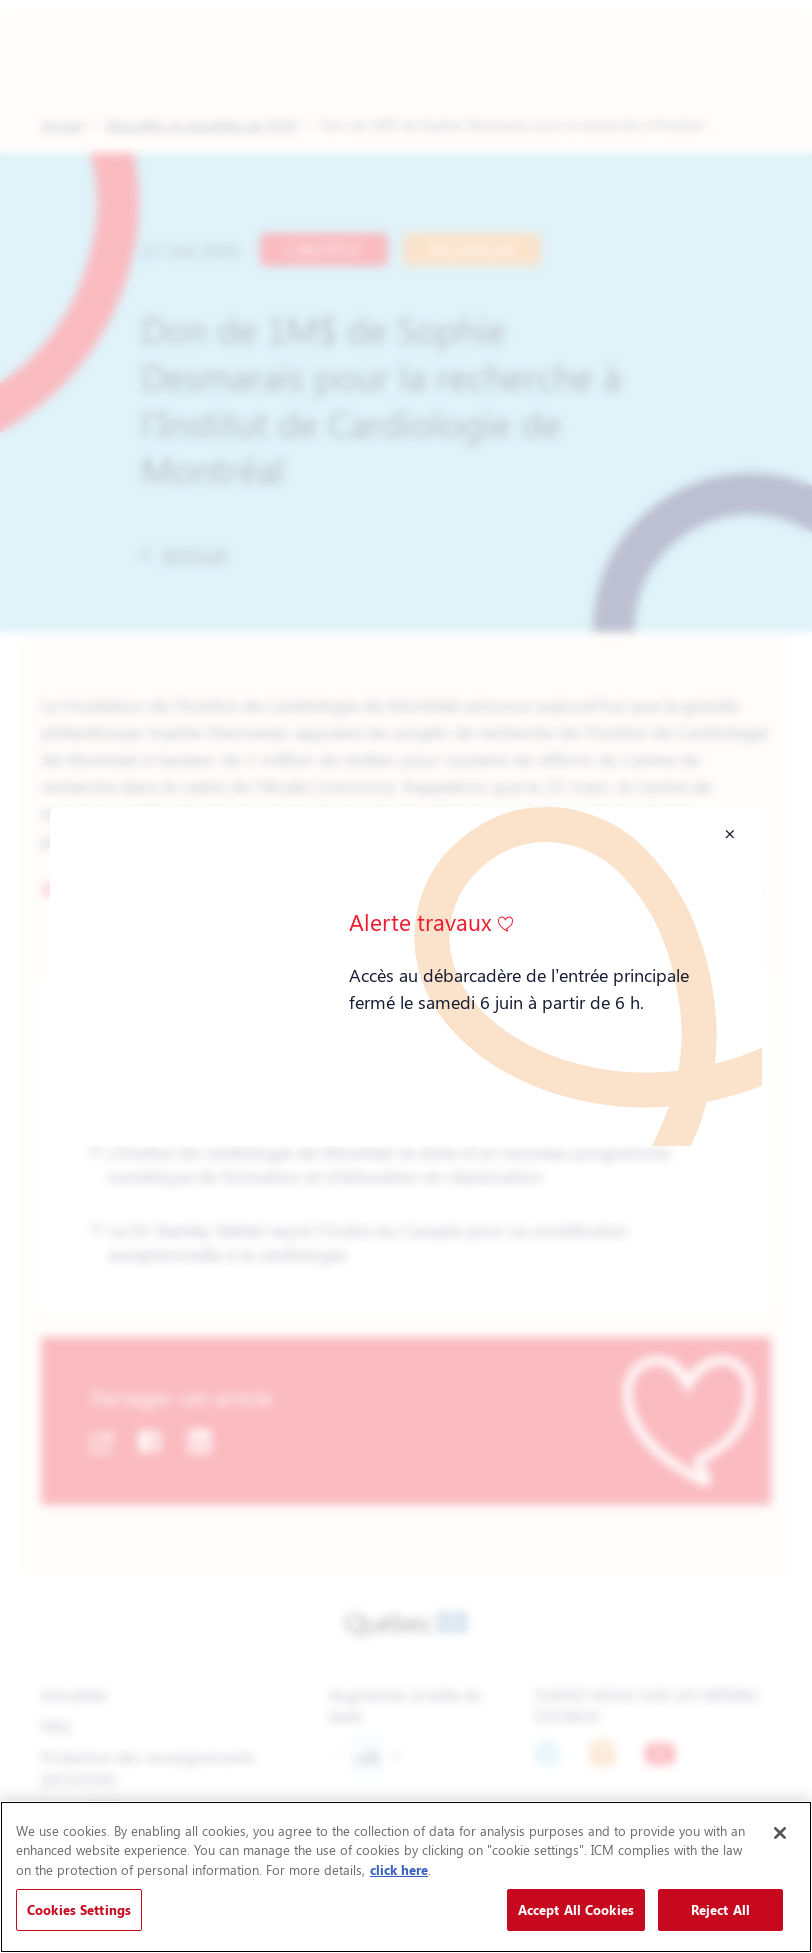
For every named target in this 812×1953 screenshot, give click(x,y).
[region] (406, 1877)
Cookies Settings (79, 1909)
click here (399, 1869)
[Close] (780, 1833)
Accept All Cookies (576, 1909)
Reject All (720, 1909)
